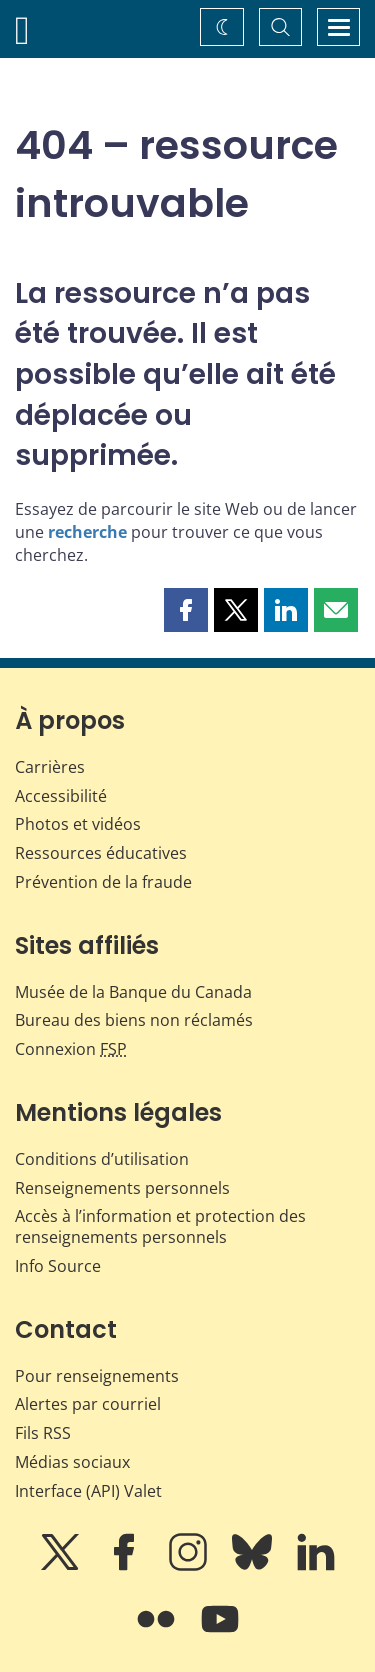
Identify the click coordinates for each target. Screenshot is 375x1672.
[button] (186, 610)
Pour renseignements (97, 1376)
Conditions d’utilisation (102, 1159)
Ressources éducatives (101, 853)
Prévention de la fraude (103, 882)
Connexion (71, 1049)
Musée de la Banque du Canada (133, 992)
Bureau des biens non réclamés (134, 1020)
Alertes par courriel (88, 1404)
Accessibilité (61, 796)
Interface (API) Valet (88, 1491)
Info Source (58, 1266)
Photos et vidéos (78, 824)
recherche (87, 532)
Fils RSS (43, 1433)
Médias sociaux (72, 1462)
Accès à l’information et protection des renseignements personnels (160, 1226)
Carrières (50, 767)
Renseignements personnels (122, 1188)
